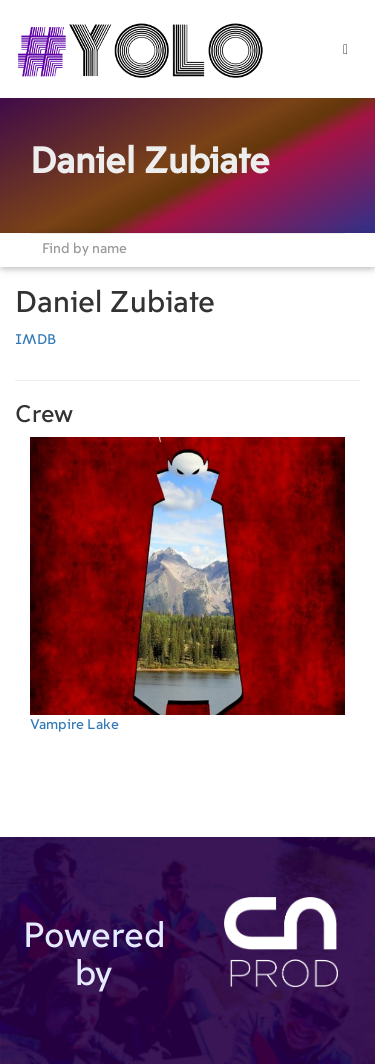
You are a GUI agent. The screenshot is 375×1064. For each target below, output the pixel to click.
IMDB (35, 340)
